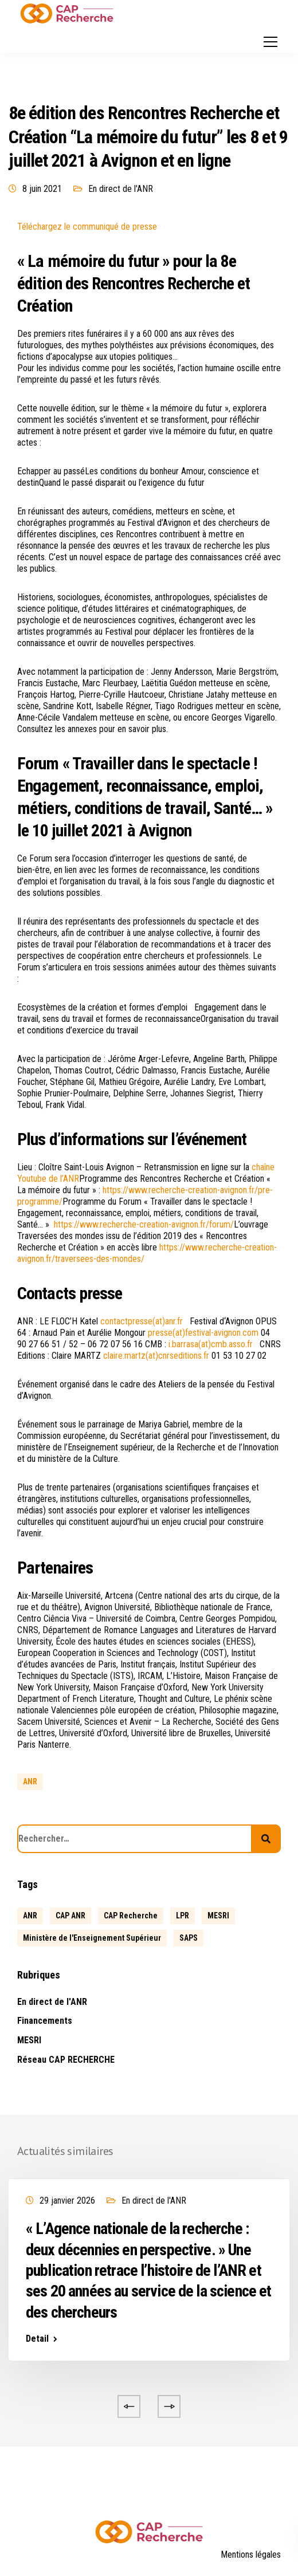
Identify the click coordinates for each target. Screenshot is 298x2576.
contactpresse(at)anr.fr (141, 1321)
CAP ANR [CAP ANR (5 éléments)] (70, 1915)
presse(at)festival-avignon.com (203, 1332)
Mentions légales (251, 2554)
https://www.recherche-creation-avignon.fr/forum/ (144, 1224)
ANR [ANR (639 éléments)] (30, 1915)
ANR (30, 1781)
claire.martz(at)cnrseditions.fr (156, 1355)
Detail (37, 2338)
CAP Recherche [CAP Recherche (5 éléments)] (131, 1915)
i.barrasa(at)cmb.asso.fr (210, 1344)
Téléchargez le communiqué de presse (87, 226)
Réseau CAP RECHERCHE (66, 2059)
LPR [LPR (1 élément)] (182, 1915)
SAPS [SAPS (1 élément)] (188, 1937)
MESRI (29, 2040)
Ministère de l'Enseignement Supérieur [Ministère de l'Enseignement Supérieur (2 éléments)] (92, 1937)
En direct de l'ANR (120, 188)
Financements (44, 2020)
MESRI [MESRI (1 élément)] (218, 1915)
